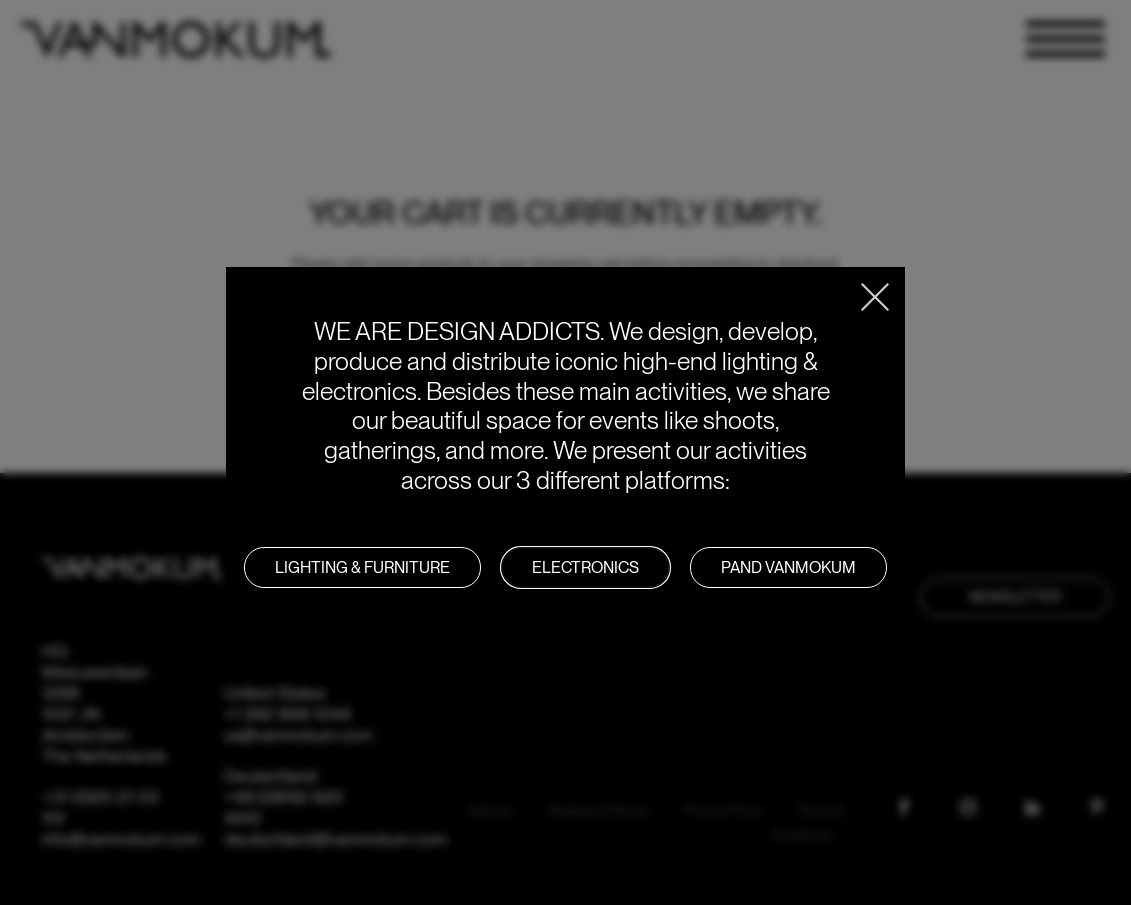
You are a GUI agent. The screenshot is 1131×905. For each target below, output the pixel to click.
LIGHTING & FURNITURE (362, 567)
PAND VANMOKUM (788, 567)
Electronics (585, 567)
